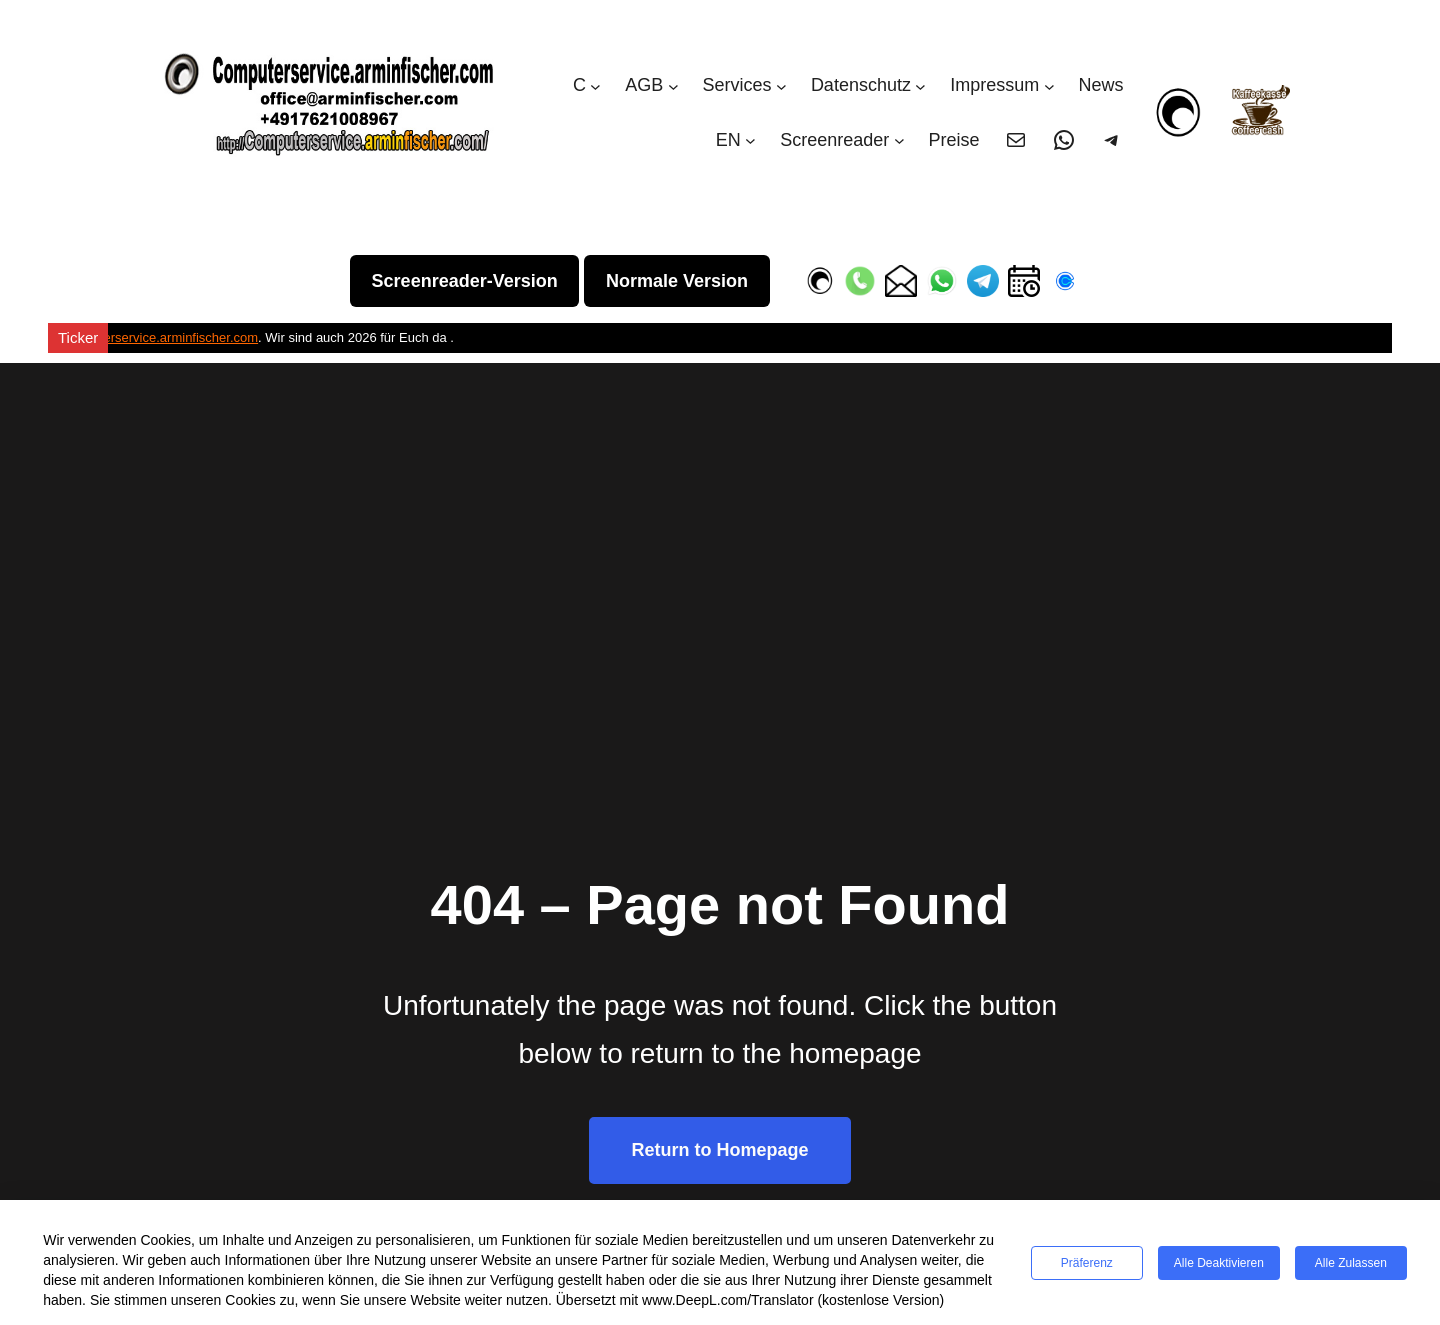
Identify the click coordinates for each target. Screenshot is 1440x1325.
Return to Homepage (719, 1150)
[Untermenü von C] (595, 85)
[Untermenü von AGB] (673, 85)
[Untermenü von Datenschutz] (920, 85)
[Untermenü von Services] (781, 85)
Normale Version (677, 281)
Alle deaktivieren (1219, 1263)
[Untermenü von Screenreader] (899, 140)
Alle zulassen (1351, 1263)
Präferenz (1087, 1263)
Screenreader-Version (465, 281)
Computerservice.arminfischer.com (158, 337)
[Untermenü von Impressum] (1049, 85)
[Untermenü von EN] (750, 140)
